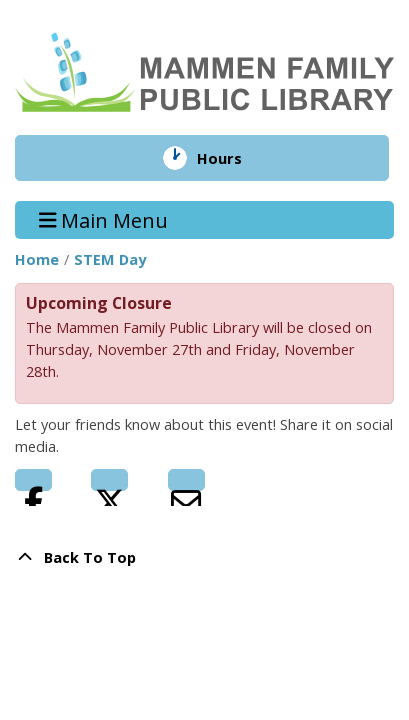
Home (37, 259)
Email (186, 480)
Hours (234, 158)
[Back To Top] (204, 558)
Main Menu (104, 219)
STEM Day (110, 259)
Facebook (33, 480)
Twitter (109, 480)
